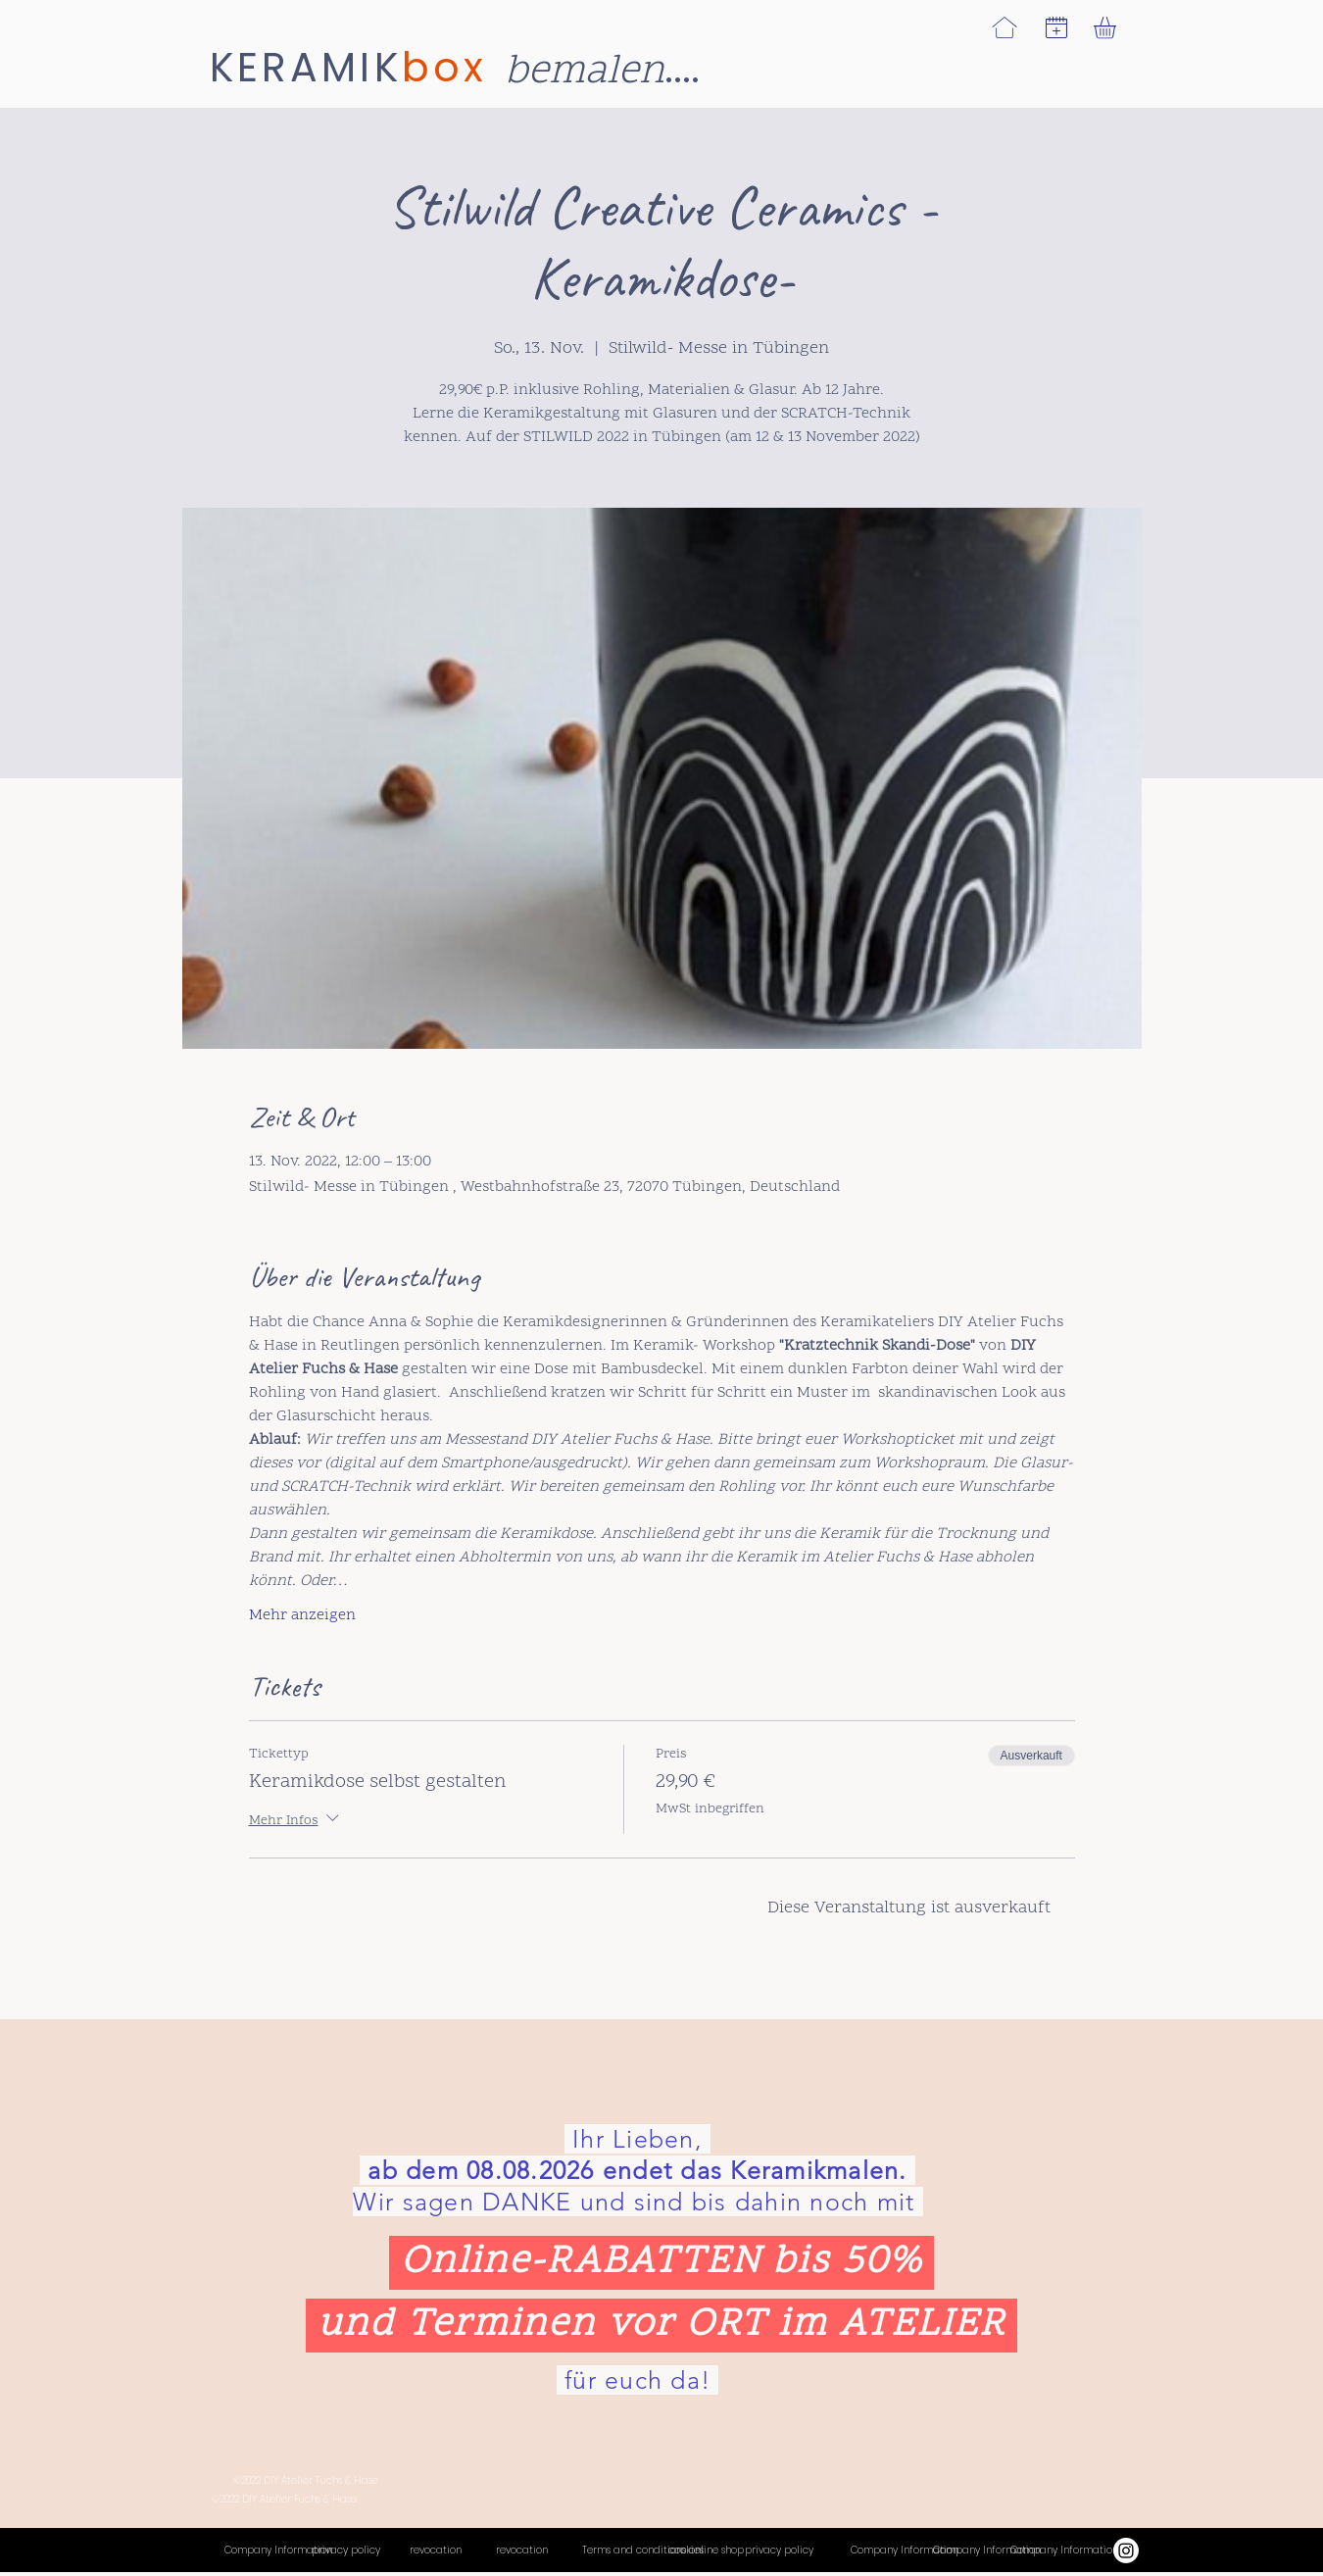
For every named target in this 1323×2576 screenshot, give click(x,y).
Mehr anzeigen (302, 1615)
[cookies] (702, 2550)
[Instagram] (1126, 2550)
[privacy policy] (346, 2550)
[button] (1056, 27)
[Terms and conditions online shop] (663, 2550)
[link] (1118, 28)
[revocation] (453, 2550)
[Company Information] (278, 2551)
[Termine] (987, 2551)
